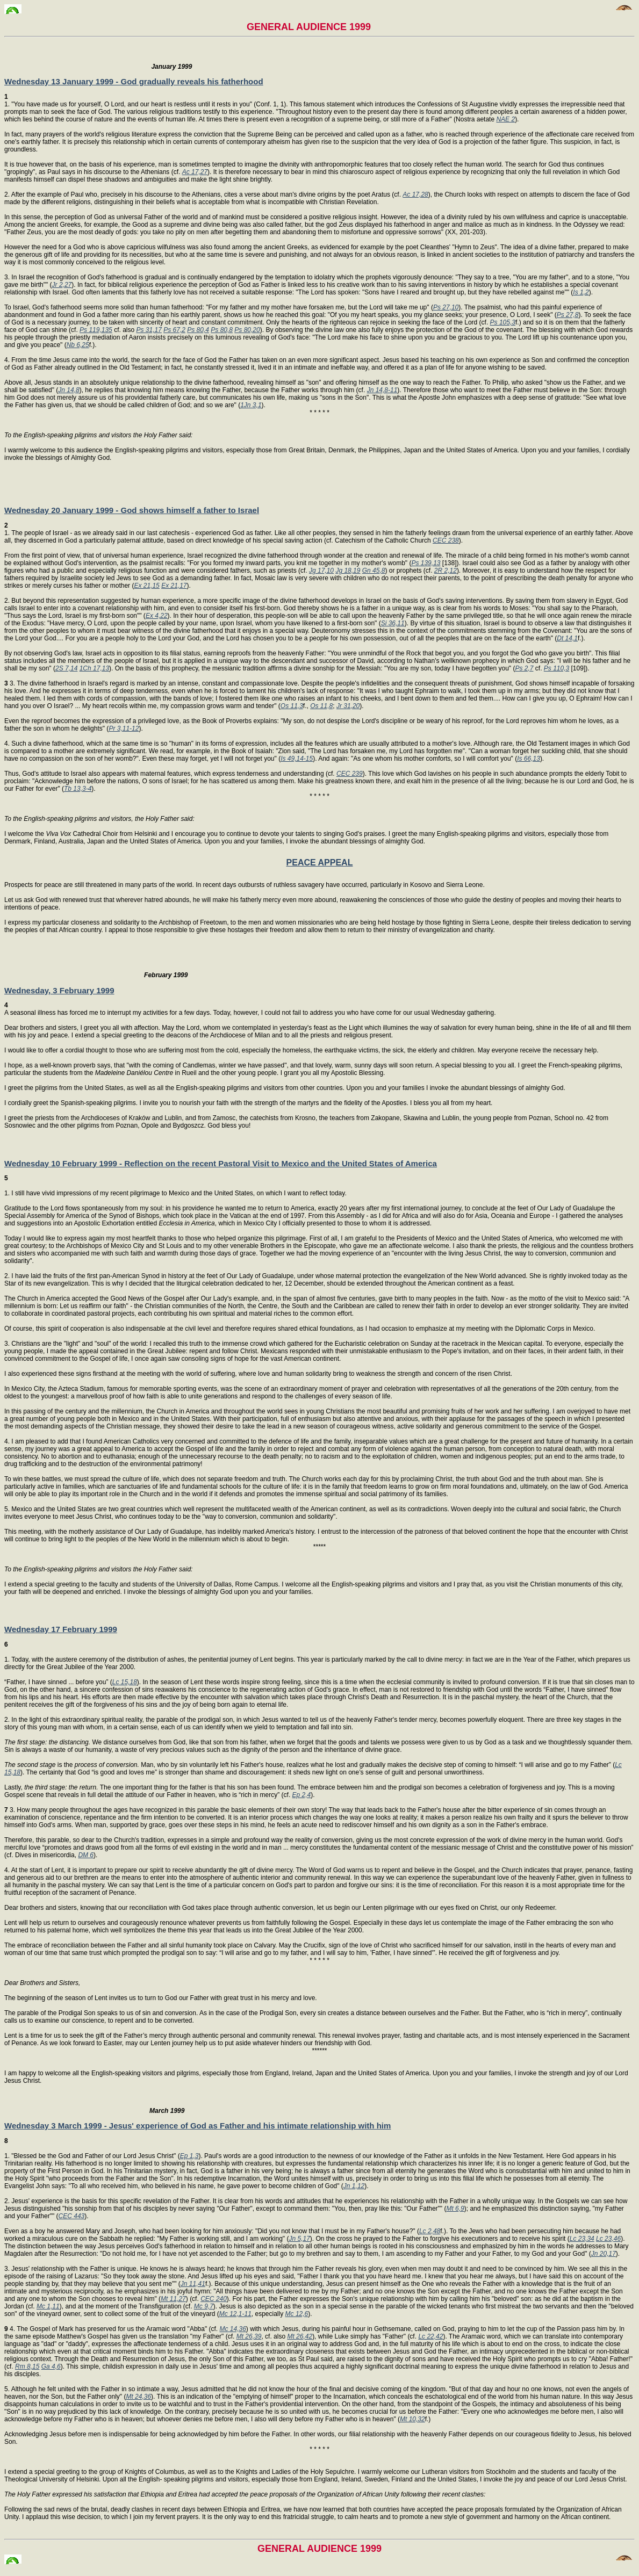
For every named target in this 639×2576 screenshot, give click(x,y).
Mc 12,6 (296, 2314)
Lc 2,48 (429, 2231)
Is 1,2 (580, 292)
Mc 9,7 (203, 2306)
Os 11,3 (292, 706)
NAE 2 (505, 119)
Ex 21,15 (146, 585)
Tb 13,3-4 (77, 788)
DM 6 (86, 1855)
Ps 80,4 (198, 330)
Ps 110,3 (556, 668)
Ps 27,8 (568, 315)
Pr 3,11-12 (124, 728)
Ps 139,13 (425, 563)
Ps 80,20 (247, 330)
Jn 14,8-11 (382, 390)
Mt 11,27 (173, 2299)
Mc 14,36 (233, 2329)
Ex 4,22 (157, 615)
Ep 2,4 (301, 1795)
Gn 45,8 (373, 570)
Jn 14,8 (68, 390)
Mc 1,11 (48, 2306)
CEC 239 (349, 773)
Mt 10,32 (412, 2419)
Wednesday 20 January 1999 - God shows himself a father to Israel (131, 510)
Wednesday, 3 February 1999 (59, 990)
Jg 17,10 (321, 570)
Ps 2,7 (524, 668)
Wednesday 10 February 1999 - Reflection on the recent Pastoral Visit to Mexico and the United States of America (220, 1163)
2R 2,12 (445, 570)
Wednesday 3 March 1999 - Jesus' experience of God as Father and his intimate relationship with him (197, 2125)
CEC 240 (213, 2299)
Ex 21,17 (173, 585)
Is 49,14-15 (297, 758)
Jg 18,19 (347, 570)
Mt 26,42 (299, 2336)
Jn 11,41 (193, 2284)
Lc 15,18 (124, 1682)
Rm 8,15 (27, 2366)
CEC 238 (446, 540)
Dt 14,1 (567, 638)
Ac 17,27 (194, 172)
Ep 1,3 (189, 2156)
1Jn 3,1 (250, 405)
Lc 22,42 (430, 2336)
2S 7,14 (66, 668)
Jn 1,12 (353, 2186)
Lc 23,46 (608, 2238)
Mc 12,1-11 (235, 2314)
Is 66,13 (528, 758)
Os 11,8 (321, 706)
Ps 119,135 (96, 330)
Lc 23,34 (582, 2238)
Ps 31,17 (148, 330)
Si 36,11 (393, 623)
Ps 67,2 (174, 330)
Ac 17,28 (415, 194)
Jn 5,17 (299, 2238)
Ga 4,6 (51, 2366)
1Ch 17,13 (94, 668)
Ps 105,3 (502, 322)
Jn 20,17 (603, 2253)
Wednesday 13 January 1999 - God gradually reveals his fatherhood (133, 81)
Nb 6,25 (78, 345)
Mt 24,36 (138, 2396)
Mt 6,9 (455, 2208)
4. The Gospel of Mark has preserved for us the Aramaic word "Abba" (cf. (112, 2329)
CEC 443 (72, 2216)
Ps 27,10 (445, 307)
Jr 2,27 (62, 284)
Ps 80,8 (222, 330)
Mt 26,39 (249, 2336)
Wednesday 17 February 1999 (60, 1629)
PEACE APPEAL (319, 862)
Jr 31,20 (348, 706)
